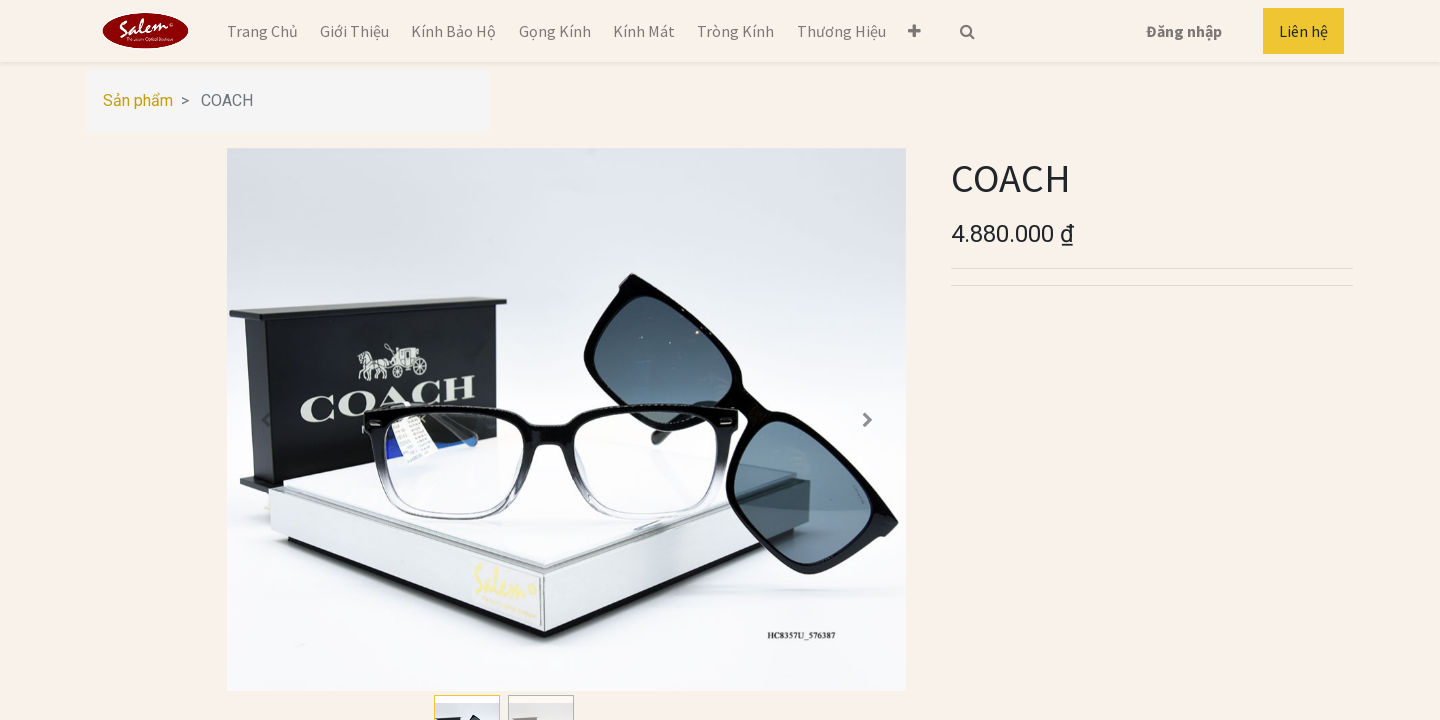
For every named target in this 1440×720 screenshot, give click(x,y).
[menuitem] (261, 31)
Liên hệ (1303, 31)
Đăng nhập (1184, 31)
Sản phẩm (138, 100)
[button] (914, 31)
